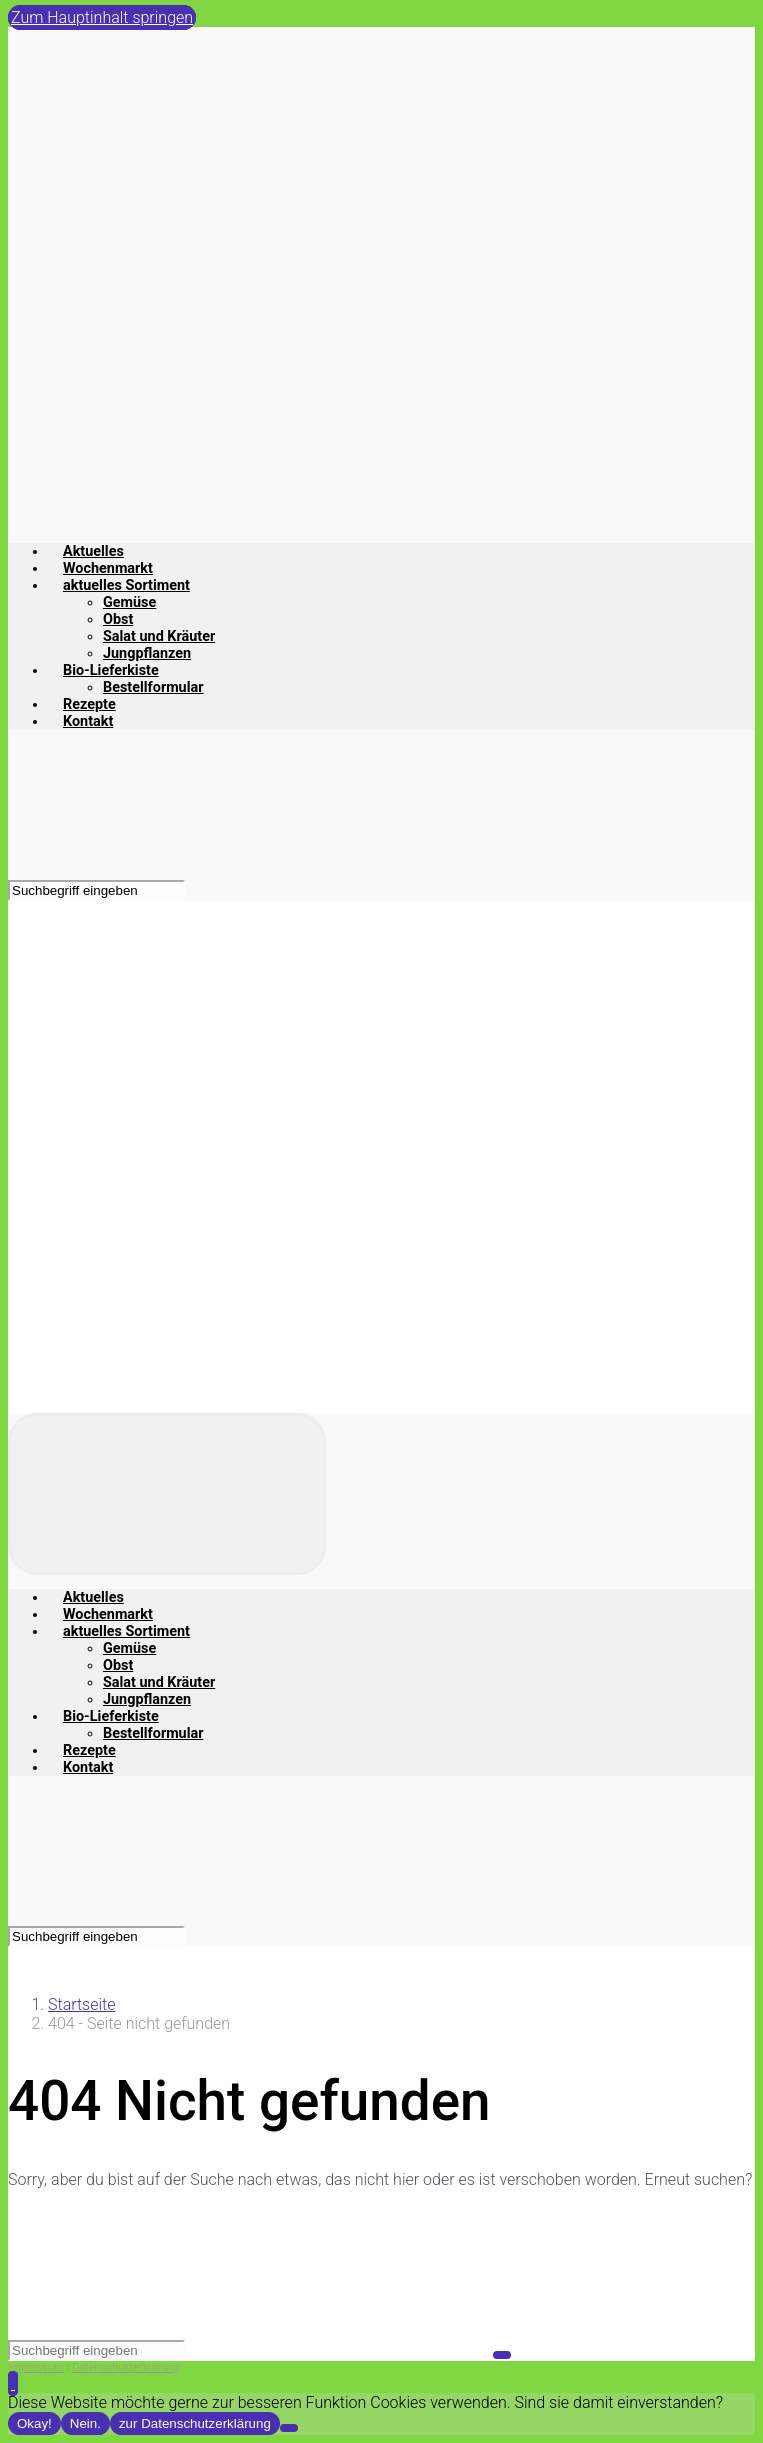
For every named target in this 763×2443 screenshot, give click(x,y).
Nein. (85, 2423)
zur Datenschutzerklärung (195, 2423)
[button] (13, 2383)
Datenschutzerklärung (125, 2367)
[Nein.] (289, 2428)
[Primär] (167, 1494)
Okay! (34, 2423)
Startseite (82, 2004)
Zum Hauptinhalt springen (102, 17)
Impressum (36, 2367)
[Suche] (96, 890)
